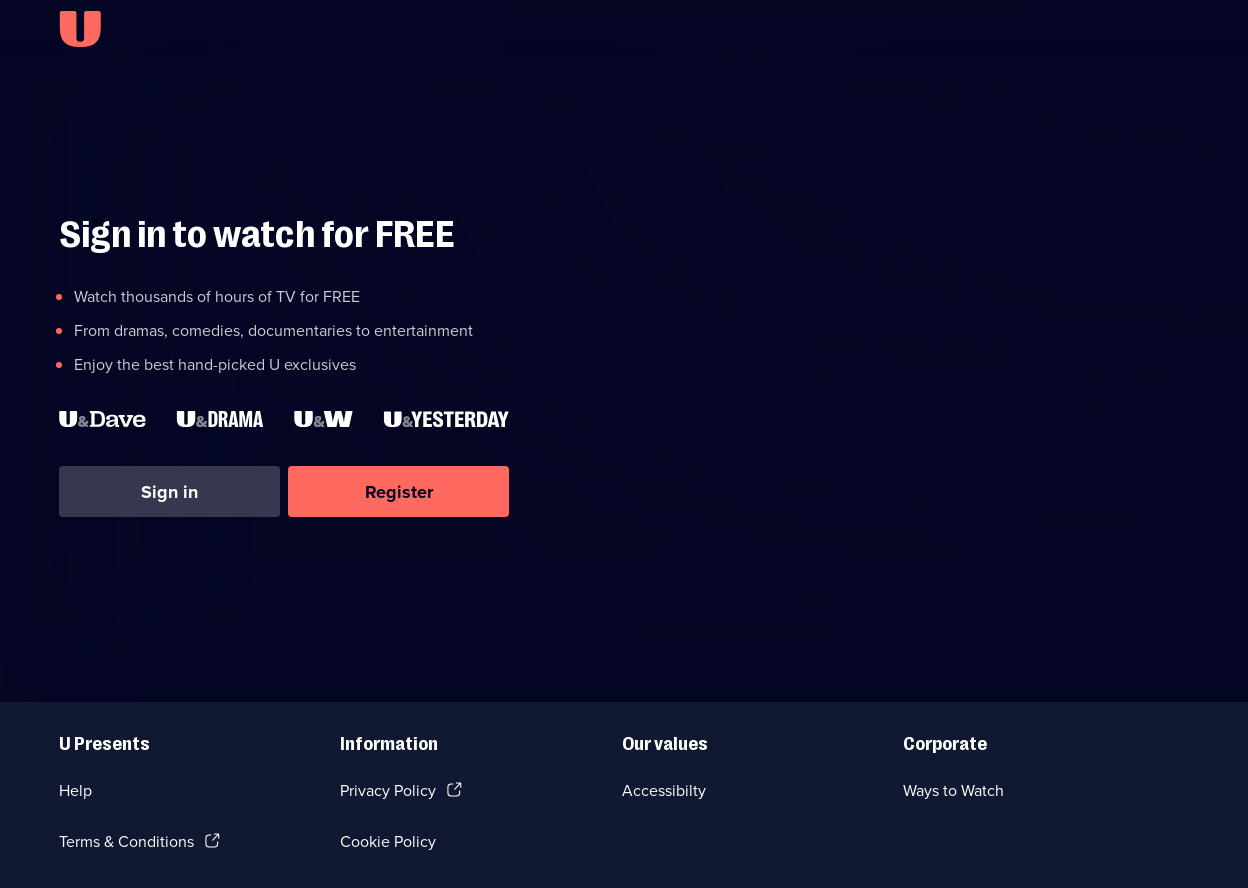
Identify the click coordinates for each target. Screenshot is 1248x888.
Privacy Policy (388, 790)
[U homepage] (80, 29)
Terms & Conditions (126, 841)
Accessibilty (664, 790)
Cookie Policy (388, 841)
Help (75, 790)
